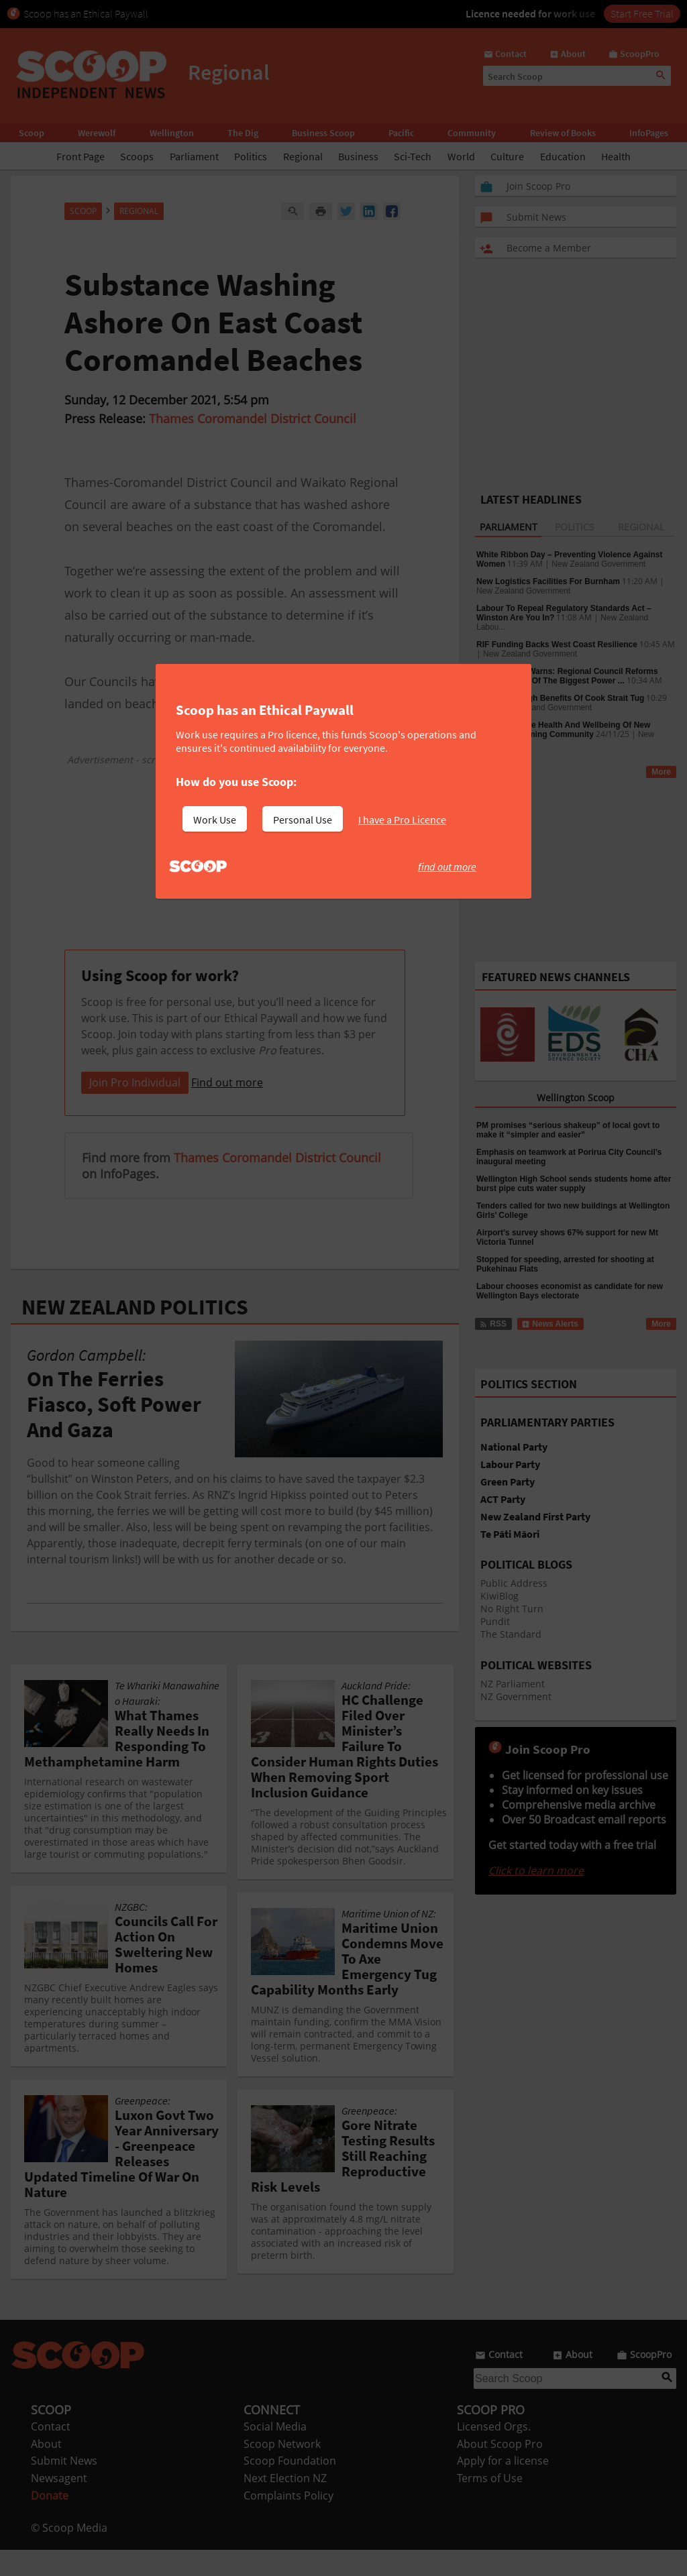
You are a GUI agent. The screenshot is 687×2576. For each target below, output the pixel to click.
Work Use (214, 819)
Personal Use (302, 819)
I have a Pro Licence (402, 819)
